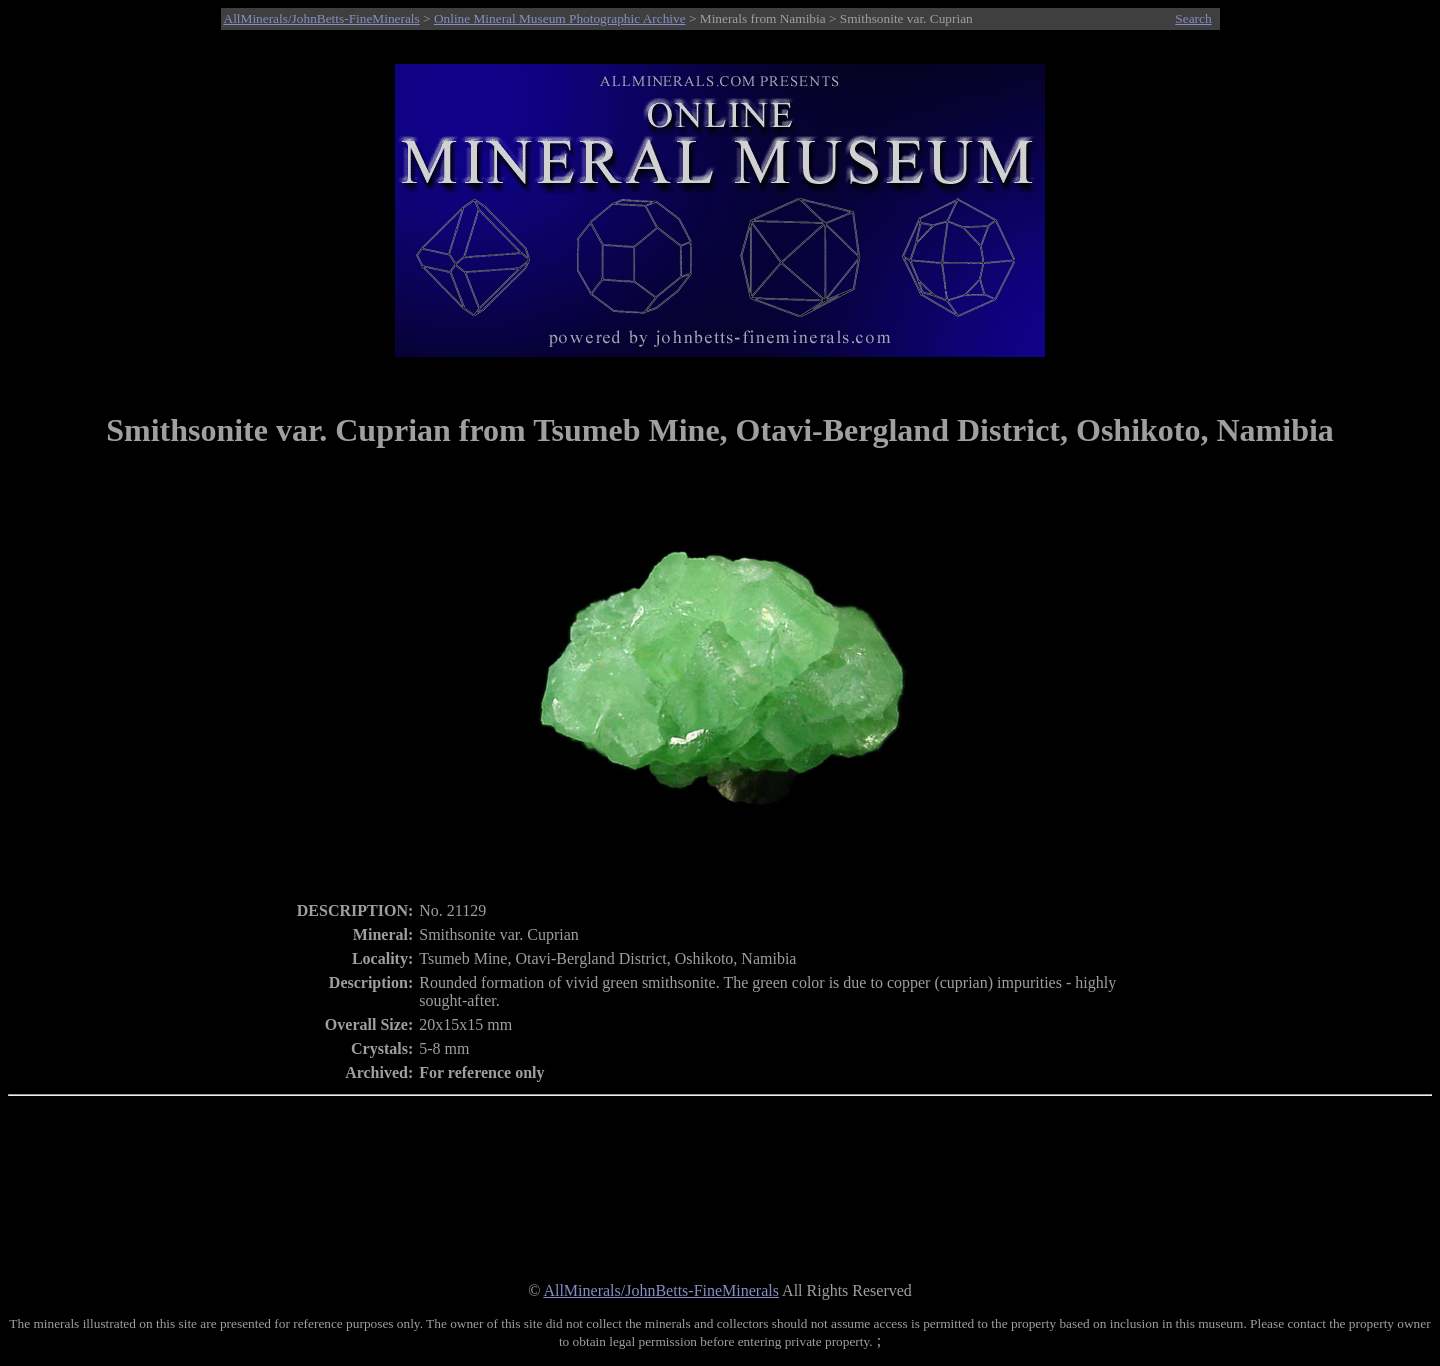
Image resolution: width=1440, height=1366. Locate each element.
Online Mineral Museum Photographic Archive (560, 18)
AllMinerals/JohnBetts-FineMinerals (322, 18)
